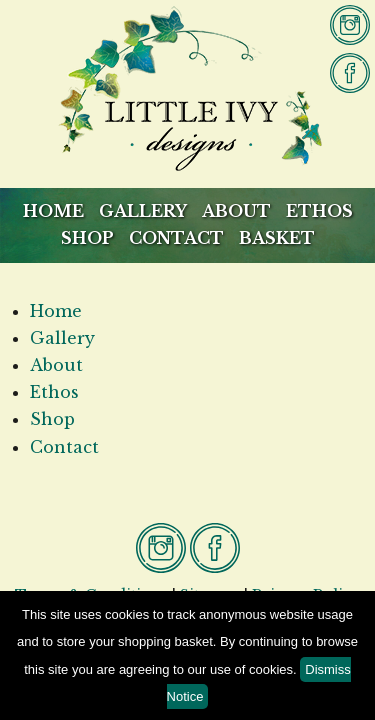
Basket (277, 238)
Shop (87, 238)
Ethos (319, 211)
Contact (176, 238)
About (236, 211)
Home (53, 211)
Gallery (143, 211)
